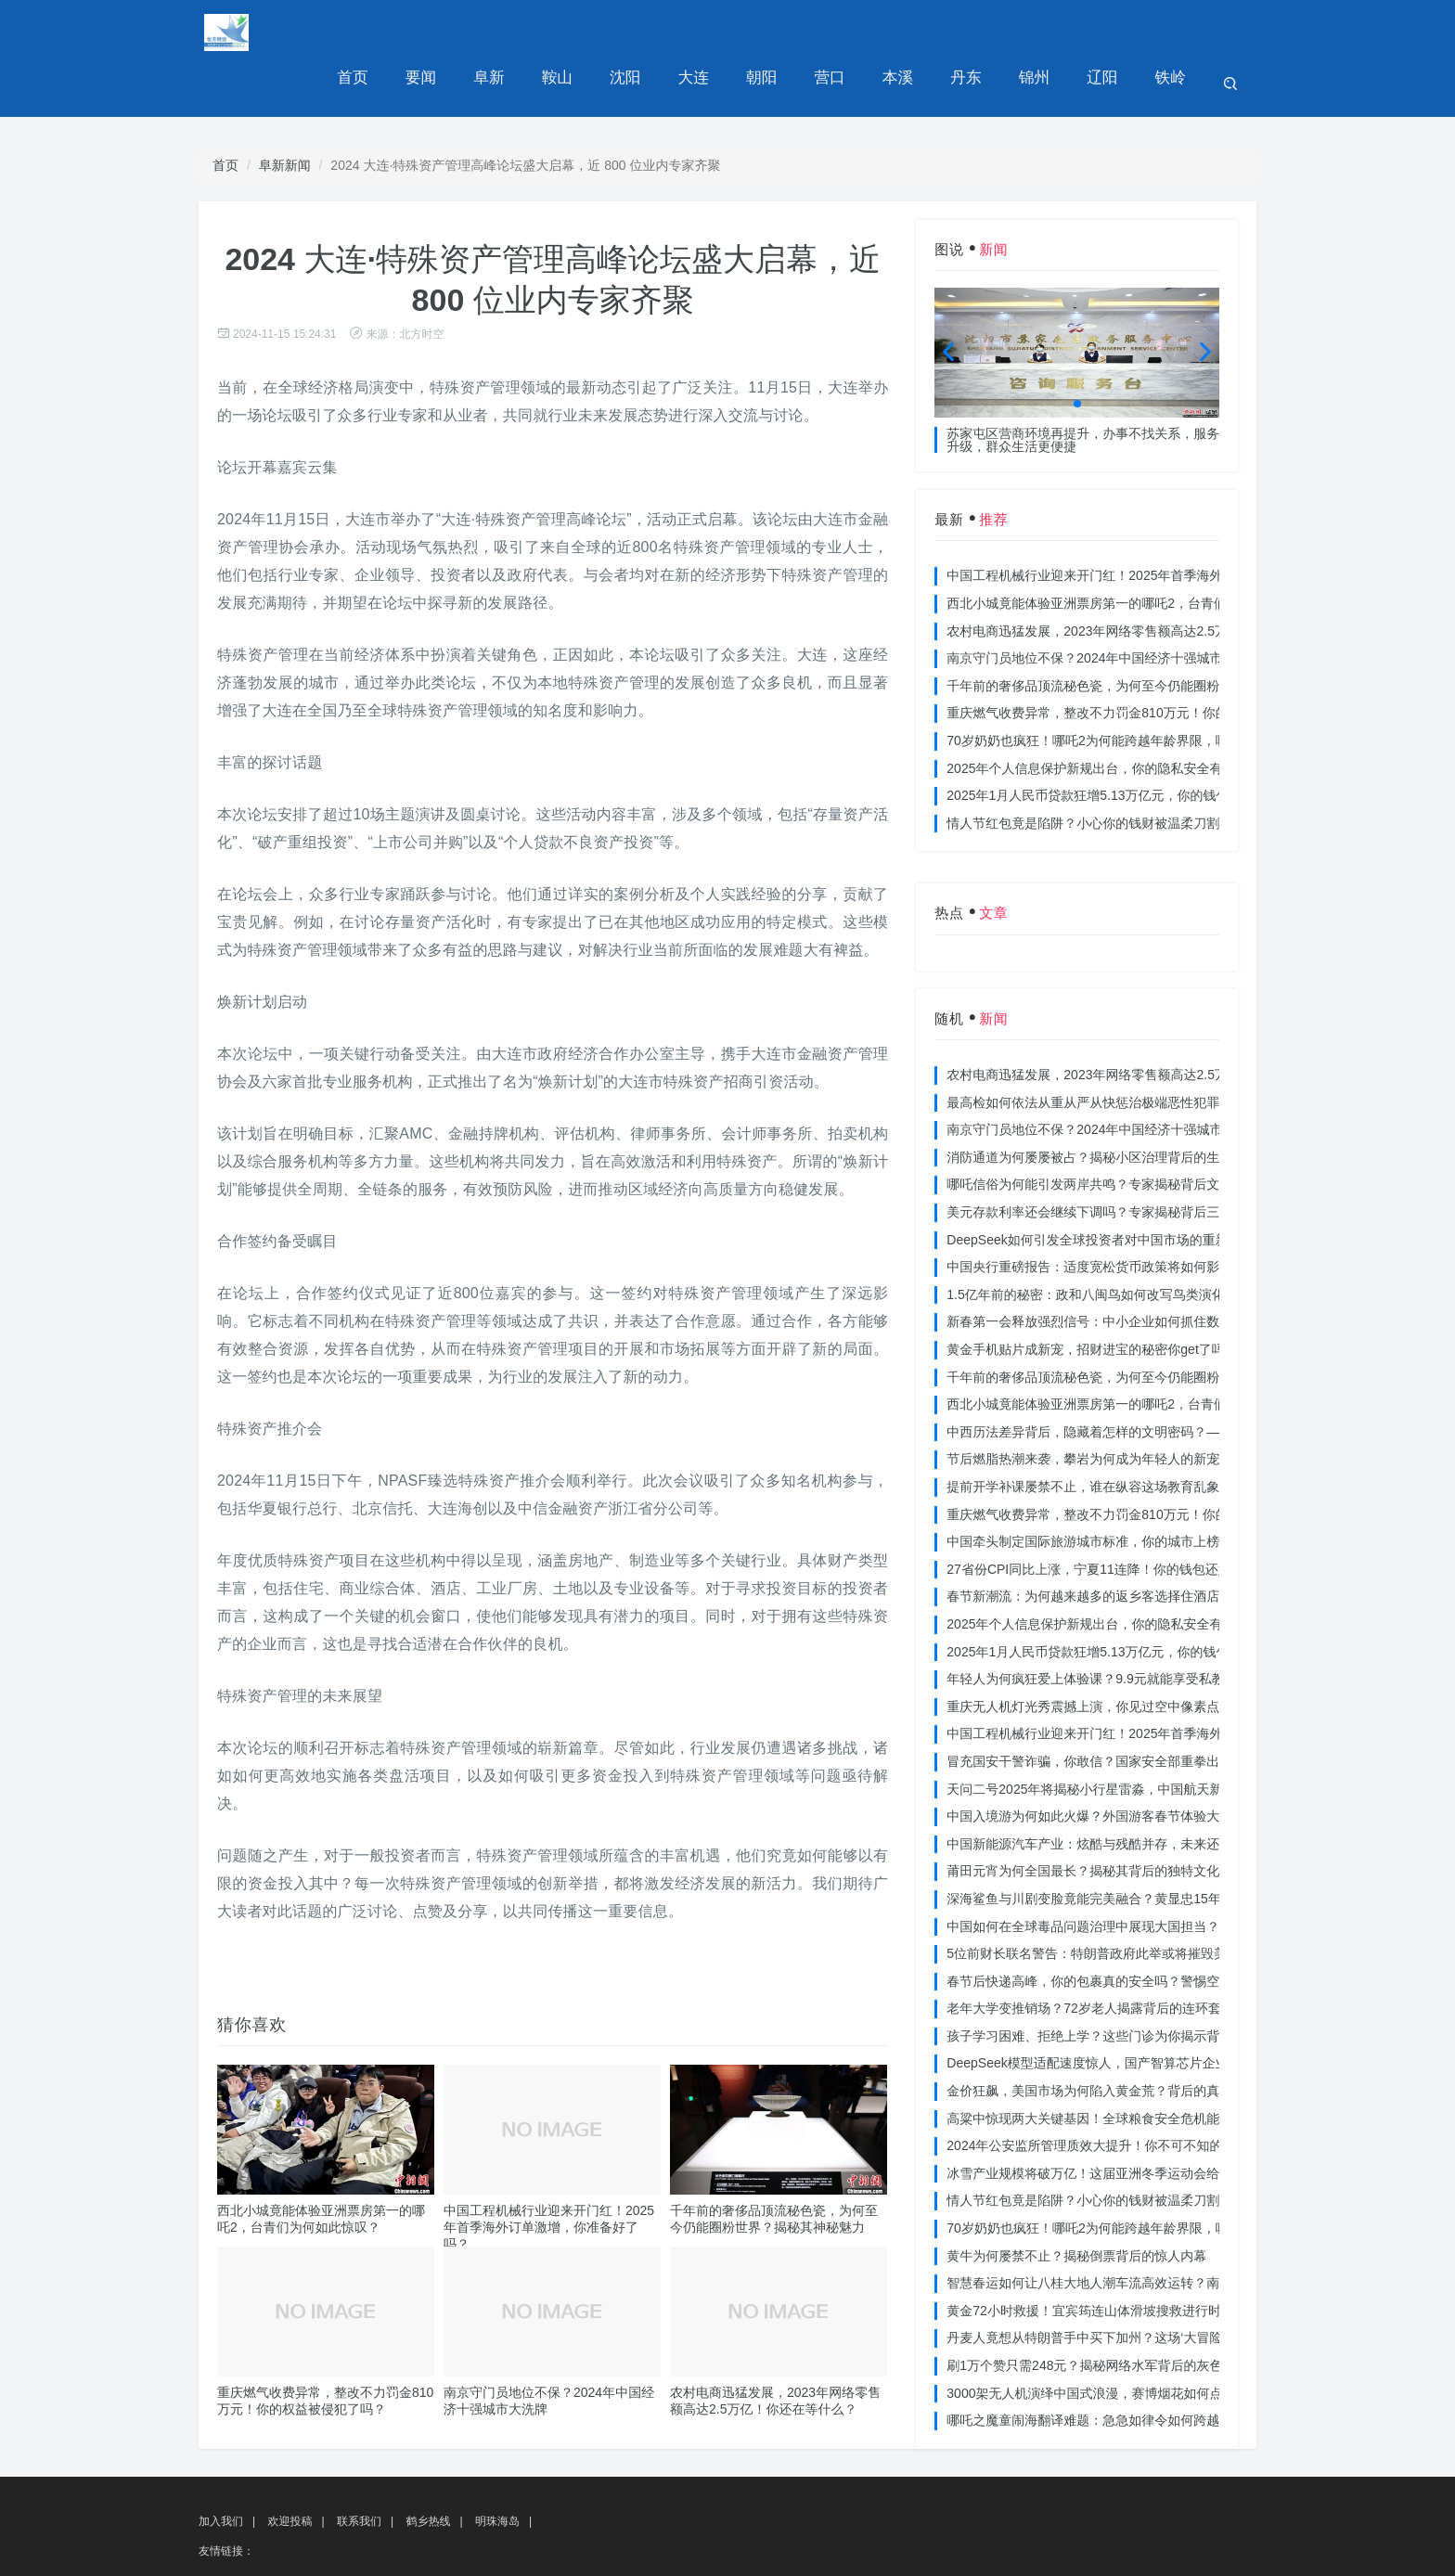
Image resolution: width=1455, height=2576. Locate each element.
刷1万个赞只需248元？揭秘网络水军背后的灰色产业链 (1103, 2314)
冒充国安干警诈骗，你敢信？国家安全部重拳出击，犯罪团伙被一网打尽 (1154, 1710)
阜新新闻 (285, 114)
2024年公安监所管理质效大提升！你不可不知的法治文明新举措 (1129, 2094)
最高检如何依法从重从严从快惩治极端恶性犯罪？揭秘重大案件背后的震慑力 (1167, 1051)
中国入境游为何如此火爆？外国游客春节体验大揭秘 (1095, 1765)
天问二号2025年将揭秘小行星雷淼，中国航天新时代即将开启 (1123, 1738)
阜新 (522, 32)
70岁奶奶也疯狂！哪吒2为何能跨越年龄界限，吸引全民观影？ (1126, 689)
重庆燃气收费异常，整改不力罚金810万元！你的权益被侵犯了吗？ (1139, 661)
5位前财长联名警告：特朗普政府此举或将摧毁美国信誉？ (1112, 1902)
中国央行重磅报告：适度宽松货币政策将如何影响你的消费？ (1121, 1215)
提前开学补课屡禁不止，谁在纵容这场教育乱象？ (1089, 1435)
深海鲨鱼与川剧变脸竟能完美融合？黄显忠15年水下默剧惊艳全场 (1135, 1847)
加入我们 (221, 2470)
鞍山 (587, 32)
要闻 (457, 32)
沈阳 (652, 32)
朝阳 (782, 32)
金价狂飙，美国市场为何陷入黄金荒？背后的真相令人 (1102, 2039)
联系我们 (359, 2470)
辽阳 (1107, 32)
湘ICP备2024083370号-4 (562, 2553)
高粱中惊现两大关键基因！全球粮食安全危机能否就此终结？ (1121, 2067)
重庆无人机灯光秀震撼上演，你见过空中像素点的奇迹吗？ (1115, 1655)
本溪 (912, 32)
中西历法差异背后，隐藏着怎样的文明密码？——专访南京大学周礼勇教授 (1160, 1380)
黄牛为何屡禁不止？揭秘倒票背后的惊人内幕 (1076, 2204)
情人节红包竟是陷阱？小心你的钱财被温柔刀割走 (1089, 772)
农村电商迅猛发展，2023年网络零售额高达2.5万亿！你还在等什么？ (1145, 580)
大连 (717, 32)
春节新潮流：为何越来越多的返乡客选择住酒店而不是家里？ (1121, 1545)
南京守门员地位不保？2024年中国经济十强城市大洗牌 (1103, 606)
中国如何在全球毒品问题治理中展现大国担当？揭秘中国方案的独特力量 (1154, 1875)
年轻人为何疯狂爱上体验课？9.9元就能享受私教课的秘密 (1111, 1627)
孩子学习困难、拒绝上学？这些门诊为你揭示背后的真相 (1108, 1984)
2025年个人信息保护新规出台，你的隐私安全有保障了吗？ (1116, 717)
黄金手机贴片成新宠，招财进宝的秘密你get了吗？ (1091, 1298)
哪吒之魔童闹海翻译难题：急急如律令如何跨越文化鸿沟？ (1115, 2369)
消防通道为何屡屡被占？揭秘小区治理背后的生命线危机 (1108, 1106)
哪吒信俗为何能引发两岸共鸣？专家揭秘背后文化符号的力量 (1121, 1133)
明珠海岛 (497, 2470)
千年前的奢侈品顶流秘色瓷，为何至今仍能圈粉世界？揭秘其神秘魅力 (1147, 634)
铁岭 (1172, 32)
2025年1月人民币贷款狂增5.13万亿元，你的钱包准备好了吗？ (1126, 744)
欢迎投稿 (289, 2470)
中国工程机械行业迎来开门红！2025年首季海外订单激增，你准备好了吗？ (549, 2176)
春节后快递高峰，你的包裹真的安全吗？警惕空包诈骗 (1102, 1930)
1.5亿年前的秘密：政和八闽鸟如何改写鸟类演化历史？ (1104, 1243)
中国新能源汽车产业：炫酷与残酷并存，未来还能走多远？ (1115, 1792)
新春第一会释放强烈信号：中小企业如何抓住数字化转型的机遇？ (1134, 1270)
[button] (1077, 352)
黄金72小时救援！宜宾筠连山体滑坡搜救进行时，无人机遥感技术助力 (1148, 2259)
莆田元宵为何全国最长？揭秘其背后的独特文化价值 (1095, 1819)
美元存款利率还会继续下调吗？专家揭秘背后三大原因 (1102, 1160)
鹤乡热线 (428, 2470)
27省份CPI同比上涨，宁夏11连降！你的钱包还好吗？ (1101, 1518)
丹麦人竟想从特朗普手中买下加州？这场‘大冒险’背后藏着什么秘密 (1137, 2286)
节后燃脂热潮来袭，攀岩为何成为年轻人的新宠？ (1089, 1407)
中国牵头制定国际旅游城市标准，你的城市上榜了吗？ (1102, 1490)
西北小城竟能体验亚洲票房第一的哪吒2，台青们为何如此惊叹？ (1132, 552)
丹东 (977, 32)
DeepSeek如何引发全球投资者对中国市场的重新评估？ (1106, 1188)
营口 (847, 32)
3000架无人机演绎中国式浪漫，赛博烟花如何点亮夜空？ (1110, 2342)
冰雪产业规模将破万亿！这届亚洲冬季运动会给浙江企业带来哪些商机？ (1154, 2122)
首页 (392, 32)
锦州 (1042, 32)
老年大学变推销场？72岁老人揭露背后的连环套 (1083, 1957)
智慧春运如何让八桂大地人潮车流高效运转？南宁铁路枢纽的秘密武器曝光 (1160, 2231)
